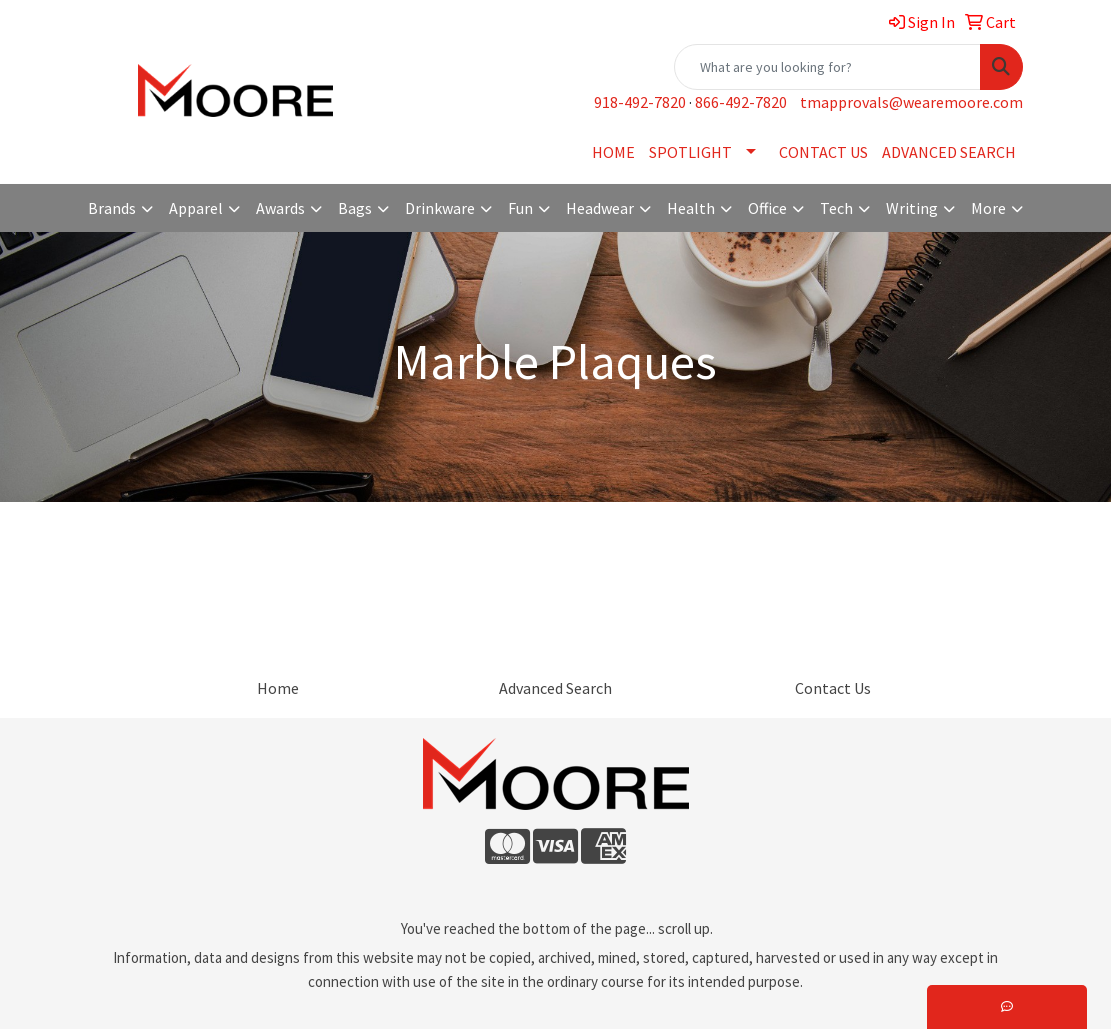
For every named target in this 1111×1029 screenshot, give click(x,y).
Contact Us (833, 688)
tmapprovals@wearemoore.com (911, 102)
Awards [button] (280, 208)
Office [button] (767, 208)
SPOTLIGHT (690, 152)
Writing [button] (912, 208)
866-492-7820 (741, 102)
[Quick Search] (827, 67)
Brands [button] (112, 208)
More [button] (988, 208)
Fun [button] (520, 208)
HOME (613, 152)
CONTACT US (823, 152)
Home (278, 688)
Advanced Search (555, 688)
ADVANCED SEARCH (949, 152)
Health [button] (691, 208)
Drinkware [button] (440, 208)
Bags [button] (355, 208)
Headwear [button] (600, 208)
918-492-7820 (640, 102)
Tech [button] (836, 208)
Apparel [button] (196, 208)
